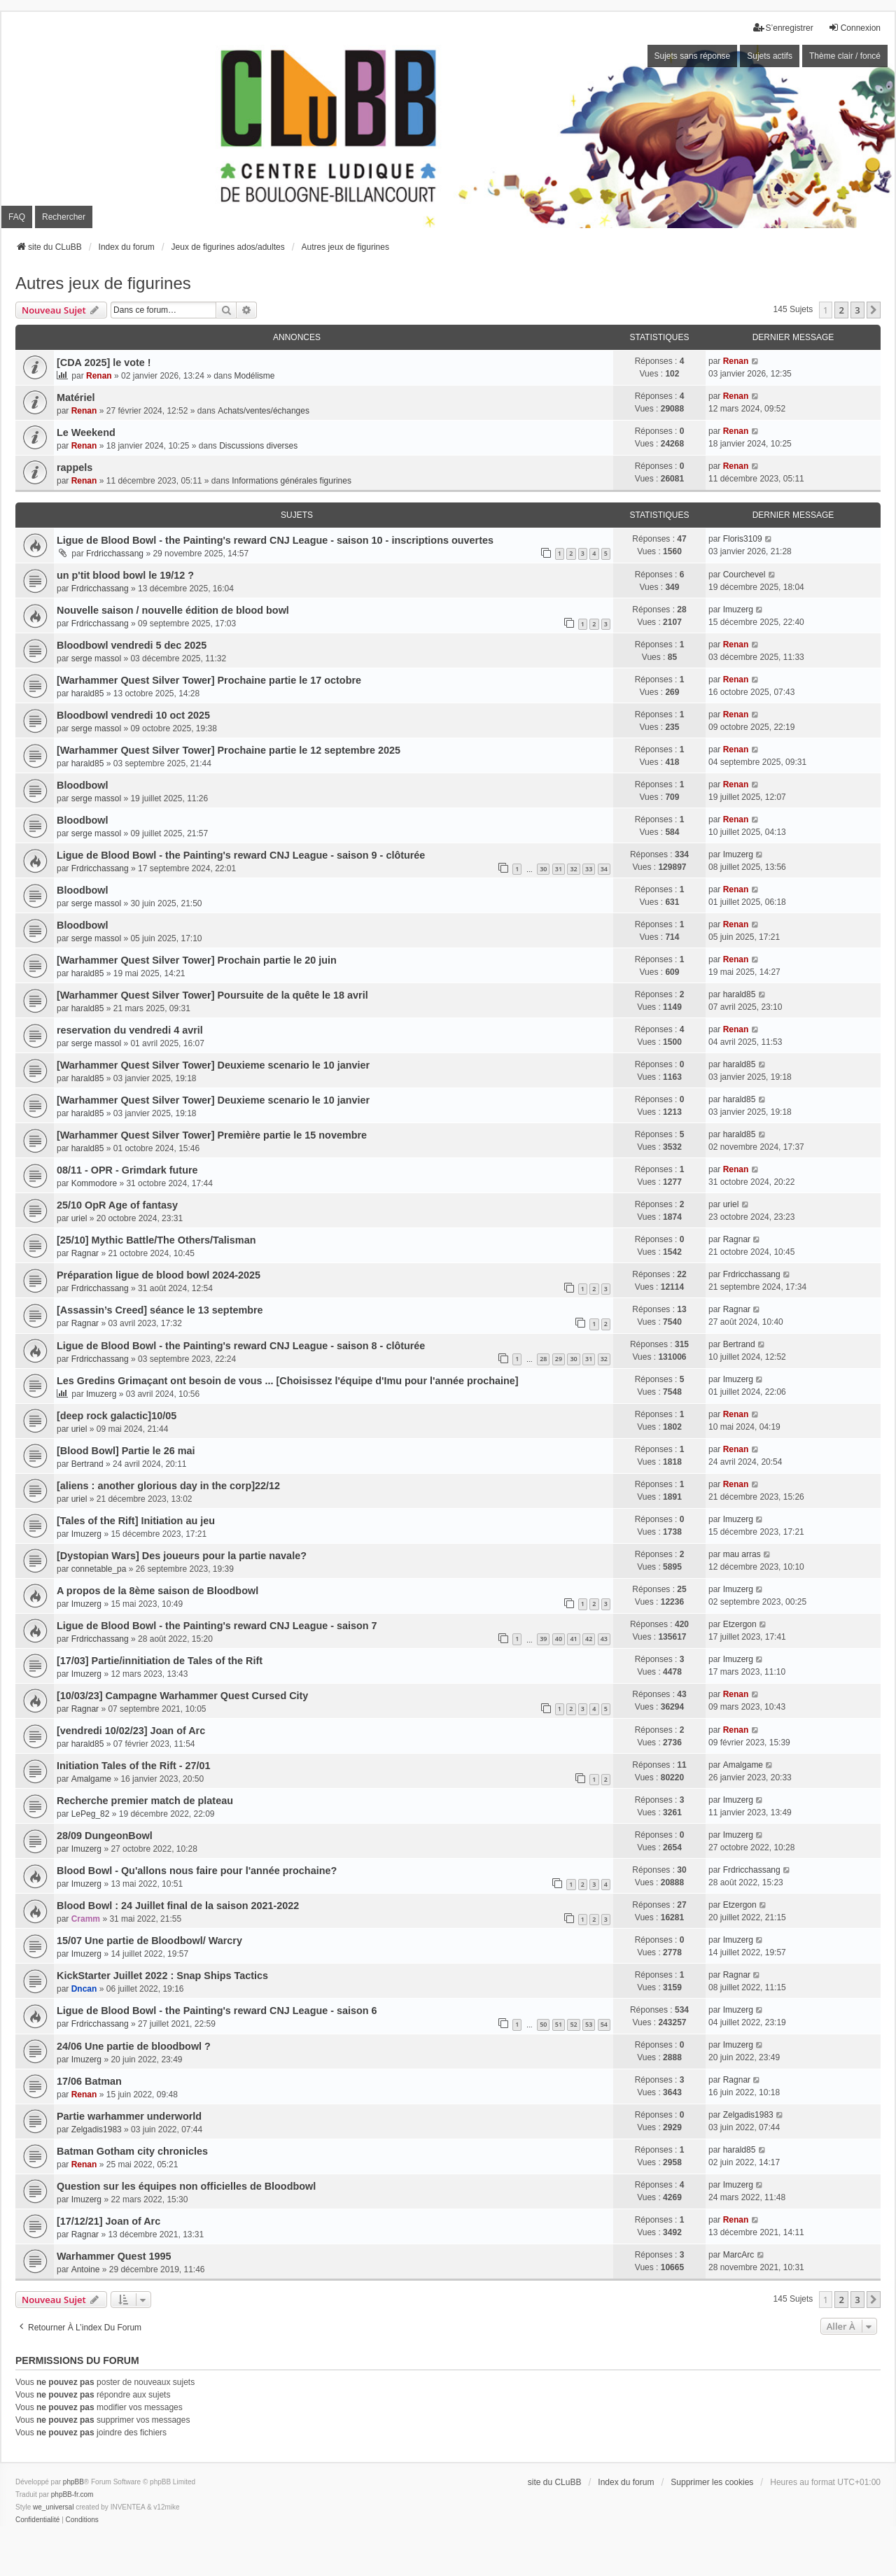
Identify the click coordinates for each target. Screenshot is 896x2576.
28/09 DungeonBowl (105, 1835)
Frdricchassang (115, 553)
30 (543, 868)
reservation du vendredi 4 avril (130, 1030)
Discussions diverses (258, 446)
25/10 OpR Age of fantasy (117, 1205)
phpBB (73, 2482)
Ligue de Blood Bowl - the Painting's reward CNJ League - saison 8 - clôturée (241, 1345)
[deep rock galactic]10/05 (116, 1415)
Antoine (85, 2269)
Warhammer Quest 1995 (114, 2256)
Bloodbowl (82, 785)
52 (573, 2024)
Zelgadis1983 (96, 2129)
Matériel (75, 397)
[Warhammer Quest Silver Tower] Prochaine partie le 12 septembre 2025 (228, 750)
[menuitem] (37, 2520)
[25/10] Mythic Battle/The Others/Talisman (156, 1240)
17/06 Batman (89, 2081)
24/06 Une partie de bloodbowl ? (134, 2046)
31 (558, 868)
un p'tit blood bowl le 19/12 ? (125, 575)
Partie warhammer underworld (129, 2116)
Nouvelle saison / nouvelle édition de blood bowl (173, 610)
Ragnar (85, 1253)
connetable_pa (99, 1569)
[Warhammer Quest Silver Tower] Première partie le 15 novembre (212, 1135)
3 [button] (857, 310)
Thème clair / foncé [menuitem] (845, 56)
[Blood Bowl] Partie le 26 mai (126, 1450)
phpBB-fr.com (72, 2494)
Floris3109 (742, 539)
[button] (874, 310)
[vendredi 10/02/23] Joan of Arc (131, 1730)
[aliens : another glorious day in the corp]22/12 (168, 1485)
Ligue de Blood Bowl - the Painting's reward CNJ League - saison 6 (217, 2010)
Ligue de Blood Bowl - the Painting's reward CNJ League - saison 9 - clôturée (241, 855)
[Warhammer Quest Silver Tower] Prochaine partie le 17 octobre (209, 680)
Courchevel (744, 574)
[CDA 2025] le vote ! (104, 362)
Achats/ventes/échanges (263, 411)
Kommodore (94, 1183)
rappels (74, 467)
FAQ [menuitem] (16, 217)
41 (573, 1638)
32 (573, 868)
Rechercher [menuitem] (63, 217)
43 (604, 1638)
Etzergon (740, 1624)
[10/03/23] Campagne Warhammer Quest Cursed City (182, 1695)
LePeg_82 (90, 1814)
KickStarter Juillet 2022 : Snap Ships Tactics (162, 1975)
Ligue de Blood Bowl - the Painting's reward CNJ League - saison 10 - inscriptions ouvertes (275, 540)
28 (543, 1358)
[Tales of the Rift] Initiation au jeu (136, 1520)
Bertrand (739, 1344)
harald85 (87, 693)
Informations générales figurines (291, 481)
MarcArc (739, 2255)
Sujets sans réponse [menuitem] (692, 56)
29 (558, 1358)
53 (588, 2024)
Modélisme (254, 376)
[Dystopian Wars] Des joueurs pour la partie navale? (182, 1555)
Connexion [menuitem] (854, 27)
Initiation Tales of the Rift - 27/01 (134, 1765)
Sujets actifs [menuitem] (769, 56)
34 (604, 868)
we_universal (53, 2507)
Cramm (85, 1919)
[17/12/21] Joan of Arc (108, 2221)
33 (588, 868)
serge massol (96, 658)
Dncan (84, 1989)
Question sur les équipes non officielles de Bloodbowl (186, 2186)
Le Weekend (86, 432)
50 (543, 2024)
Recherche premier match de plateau (145, 1800)
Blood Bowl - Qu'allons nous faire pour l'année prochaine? (197, 1870)
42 (588, 1638)
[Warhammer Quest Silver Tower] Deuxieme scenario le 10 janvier (213, 1065)
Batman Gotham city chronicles (132, 2151)
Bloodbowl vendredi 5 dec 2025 (131, 645)
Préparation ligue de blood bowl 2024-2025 (158, 1275)
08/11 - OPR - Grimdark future (127, 1170)
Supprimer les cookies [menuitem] (712, 2482)
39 (543, 1638)
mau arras (742, 1554)
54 (604, 2024)
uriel (79, 1218)
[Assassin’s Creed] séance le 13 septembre (160, 1310)
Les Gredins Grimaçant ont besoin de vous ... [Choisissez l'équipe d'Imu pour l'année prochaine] (288, 1380)
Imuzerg (738, 609)
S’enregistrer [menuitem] (783, 27)
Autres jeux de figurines (103, 283)
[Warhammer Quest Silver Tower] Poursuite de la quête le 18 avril (212, 995)
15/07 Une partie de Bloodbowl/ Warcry (149, 1940)
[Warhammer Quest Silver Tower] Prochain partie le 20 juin (197, 960)
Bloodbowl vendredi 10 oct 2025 (133, 715)
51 (558, 2024)
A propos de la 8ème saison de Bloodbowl (157, 1590)
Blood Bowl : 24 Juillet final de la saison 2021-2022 (178, 1905)
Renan (99, 376)
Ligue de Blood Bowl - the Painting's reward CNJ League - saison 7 (217, 1625)
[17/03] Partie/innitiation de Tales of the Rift (159, 1660)
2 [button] (841, 310)
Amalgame (91, 1779)
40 (558, 1638)
